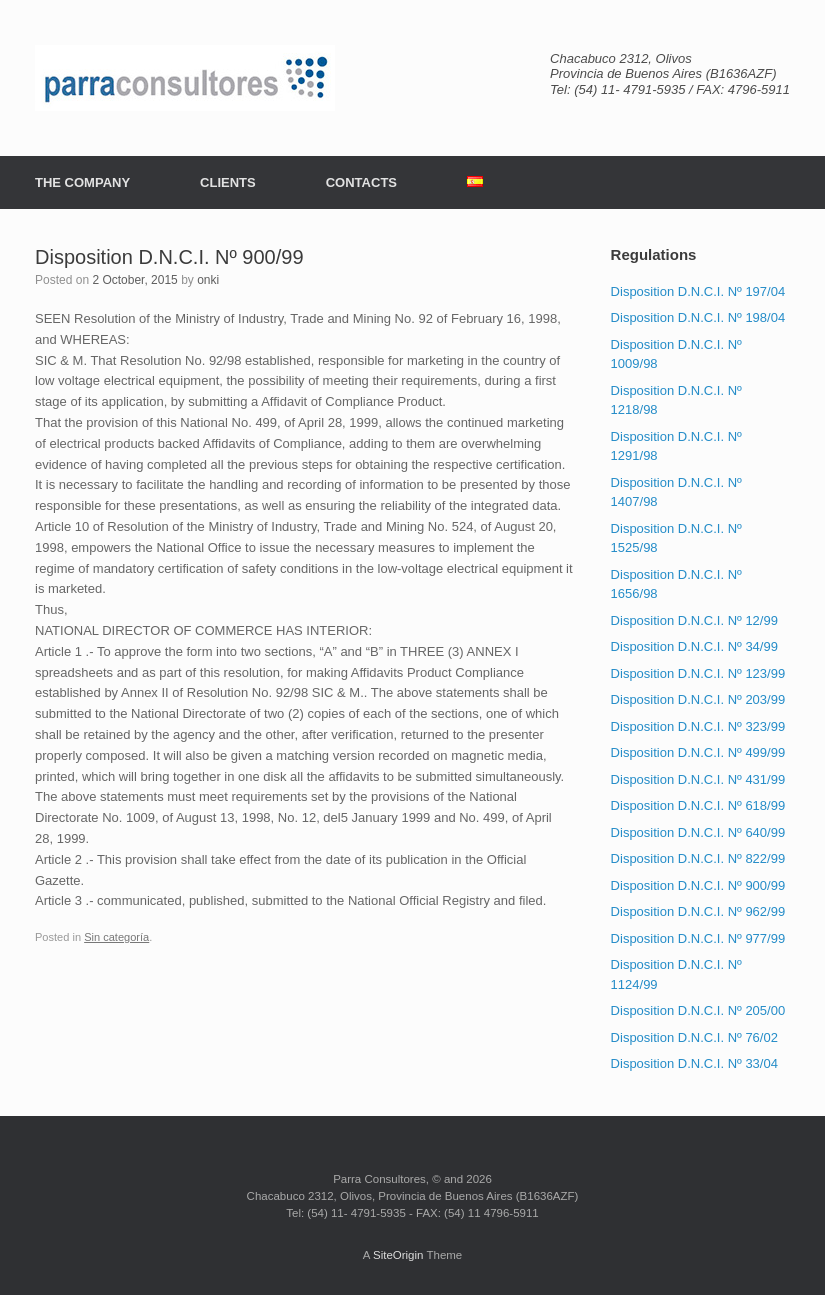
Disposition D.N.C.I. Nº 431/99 (698, 779)
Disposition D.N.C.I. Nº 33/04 (694, 1063)
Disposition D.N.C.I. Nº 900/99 (698, 885)
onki (208, 280)
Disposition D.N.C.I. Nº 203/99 (698, 699)
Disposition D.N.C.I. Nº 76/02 (694, 1037)
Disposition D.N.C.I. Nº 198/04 (698, 317)
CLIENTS (228, 182)
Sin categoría (116, 937)
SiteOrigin (398, 1255)
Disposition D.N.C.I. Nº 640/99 (698, 832)
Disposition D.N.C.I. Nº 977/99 (698, 938)
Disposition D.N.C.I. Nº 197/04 (698, 291)
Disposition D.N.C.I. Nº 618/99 (698, 805)
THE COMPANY (82, 182)
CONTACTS (361, 182)
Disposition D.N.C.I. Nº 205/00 (698, 1010)
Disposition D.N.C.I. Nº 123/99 (698, 673)
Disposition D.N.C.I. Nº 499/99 (698, 752)
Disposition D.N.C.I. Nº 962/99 (698, 911)
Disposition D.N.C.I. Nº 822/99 (698, 858)
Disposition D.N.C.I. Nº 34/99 (694, 646)
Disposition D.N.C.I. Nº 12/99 (694, 620)
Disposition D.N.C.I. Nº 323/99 (698, 726)
